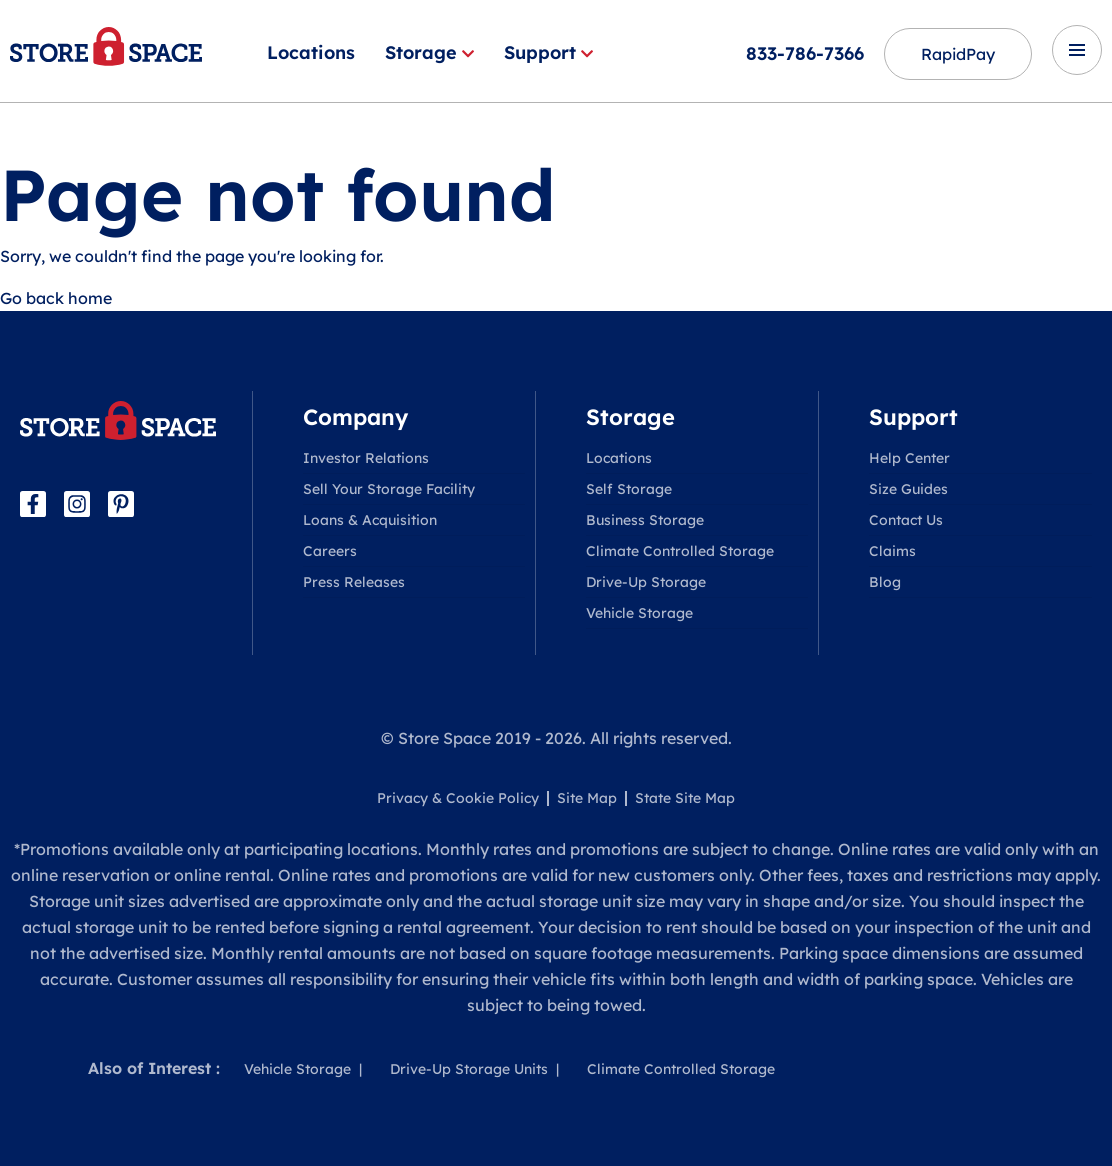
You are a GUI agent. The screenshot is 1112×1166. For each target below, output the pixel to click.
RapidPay (958, 54)
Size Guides (908, 489)
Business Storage (645, 520)
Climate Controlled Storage (680, 551)
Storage (429, 52)
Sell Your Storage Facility (389, 489)
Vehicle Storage (639, 613)
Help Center (909, 458)
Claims (892, 551)
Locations (311, 52)
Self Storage (629, 489)
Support (548, 52)
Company (355, 417)
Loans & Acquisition (370, 520)
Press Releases (354, 582)
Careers (330, 551)
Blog (885, 582)
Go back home (56, 298)
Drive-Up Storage (646, 582)
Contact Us (906, 520)
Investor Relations (366, 458)
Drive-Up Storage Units (469, 1069)
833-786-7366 (805, 53)
